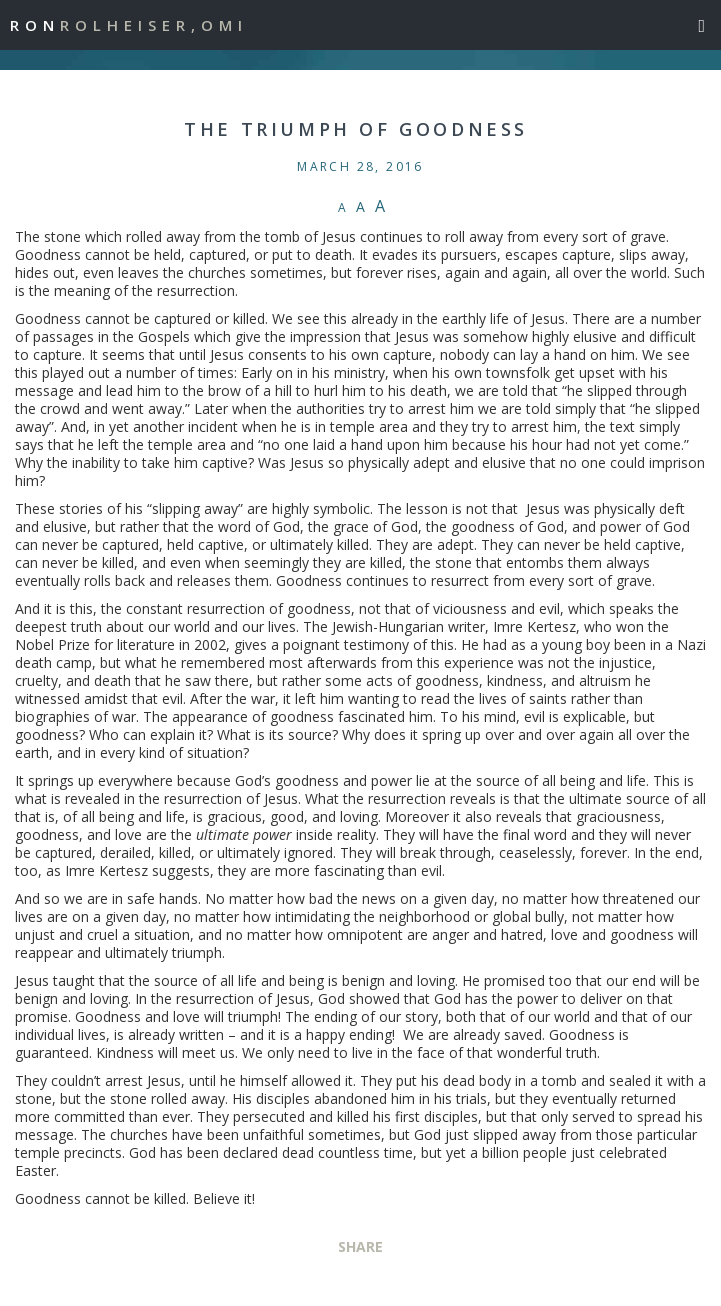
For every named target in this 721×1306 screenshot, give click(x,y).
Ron (129, 25)
